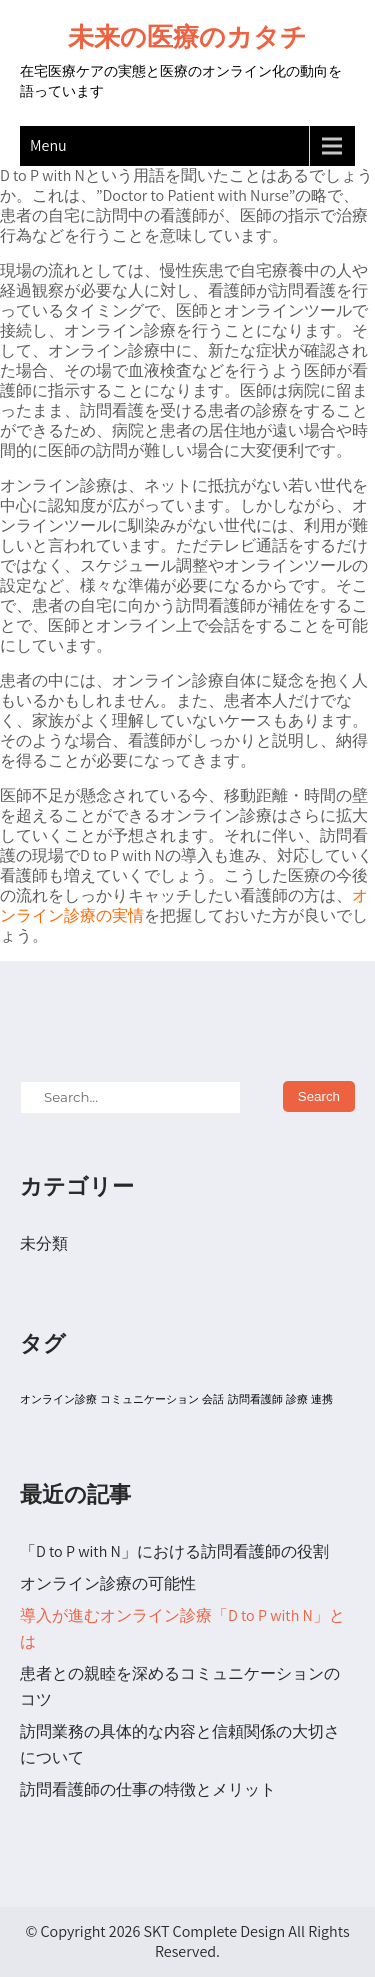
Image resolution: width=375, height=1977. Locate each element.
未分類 (44, 1243)
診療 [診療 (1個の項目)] (297, 1399)
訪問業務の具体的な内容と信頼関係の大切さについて (180, 1744)
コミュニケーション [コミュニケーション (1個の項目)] (149, 1399)
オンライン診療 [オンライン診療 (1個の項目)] (58, 1399)
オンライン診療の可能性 (108, 1583)
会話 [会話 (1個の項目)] (213, 1399)
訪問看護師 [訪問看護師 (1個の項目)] (255, 1399)
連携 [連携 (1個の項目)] (322, 1399)
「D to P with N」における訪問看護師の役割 (174, 1551)
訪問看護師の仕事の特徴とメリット (148, 1789)
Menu (48, 145)
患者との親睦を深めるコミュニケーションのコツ (180, 1686)
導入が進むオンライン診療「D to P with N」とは (182, 1628)
